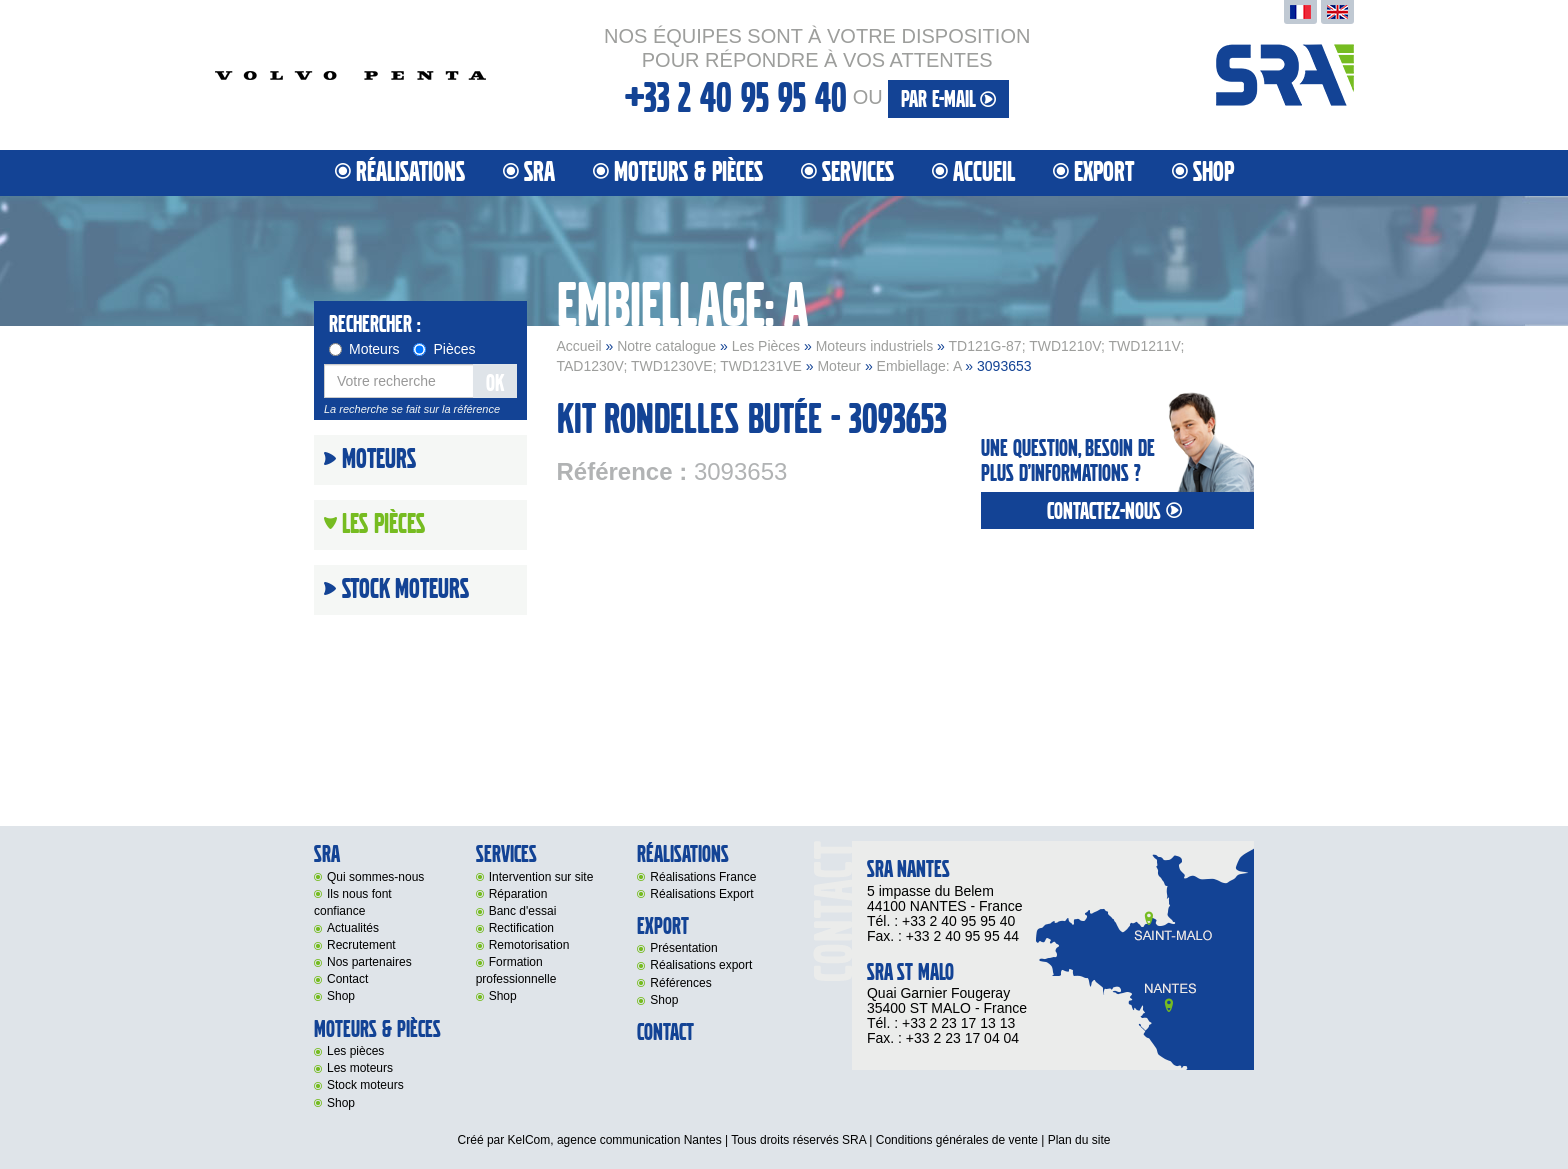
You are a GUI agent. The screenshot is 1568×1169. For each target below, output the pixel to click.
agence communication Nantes (639, 1140)
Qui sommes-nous (375, 877)
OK (495, 383)
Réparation (518, 894)
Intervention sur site (541, 877)
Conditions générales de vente (957, 1140)
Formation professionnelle (516, 970)
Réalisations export (701, 965)
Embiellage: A (919, 366)
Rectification (521, 928)
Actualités (353, 928)
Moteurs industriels (875, 346)
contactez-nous (1117, 511)
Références (680, 983)
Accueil (984, 172)
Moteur (839, 366)
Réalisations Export (701, 894)
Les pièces (355, 1051)
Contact (347, 979)
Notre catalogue (666, 346)
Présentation (683, 948)
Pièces (444, 349)
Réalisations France (703, 877)
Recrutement (361, 945)
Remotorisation (529, 945)
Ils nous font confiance (353, 902)
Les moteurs (360, 1068)
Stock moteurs (405, 590)
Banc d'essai (523, 911)
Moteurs (364, 349)
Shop (1213, 172)
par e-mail (948, 99)
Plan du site (1079, 1140)
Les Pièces (766, 346)
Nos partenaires (369, 962)
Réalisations (410, 172)
